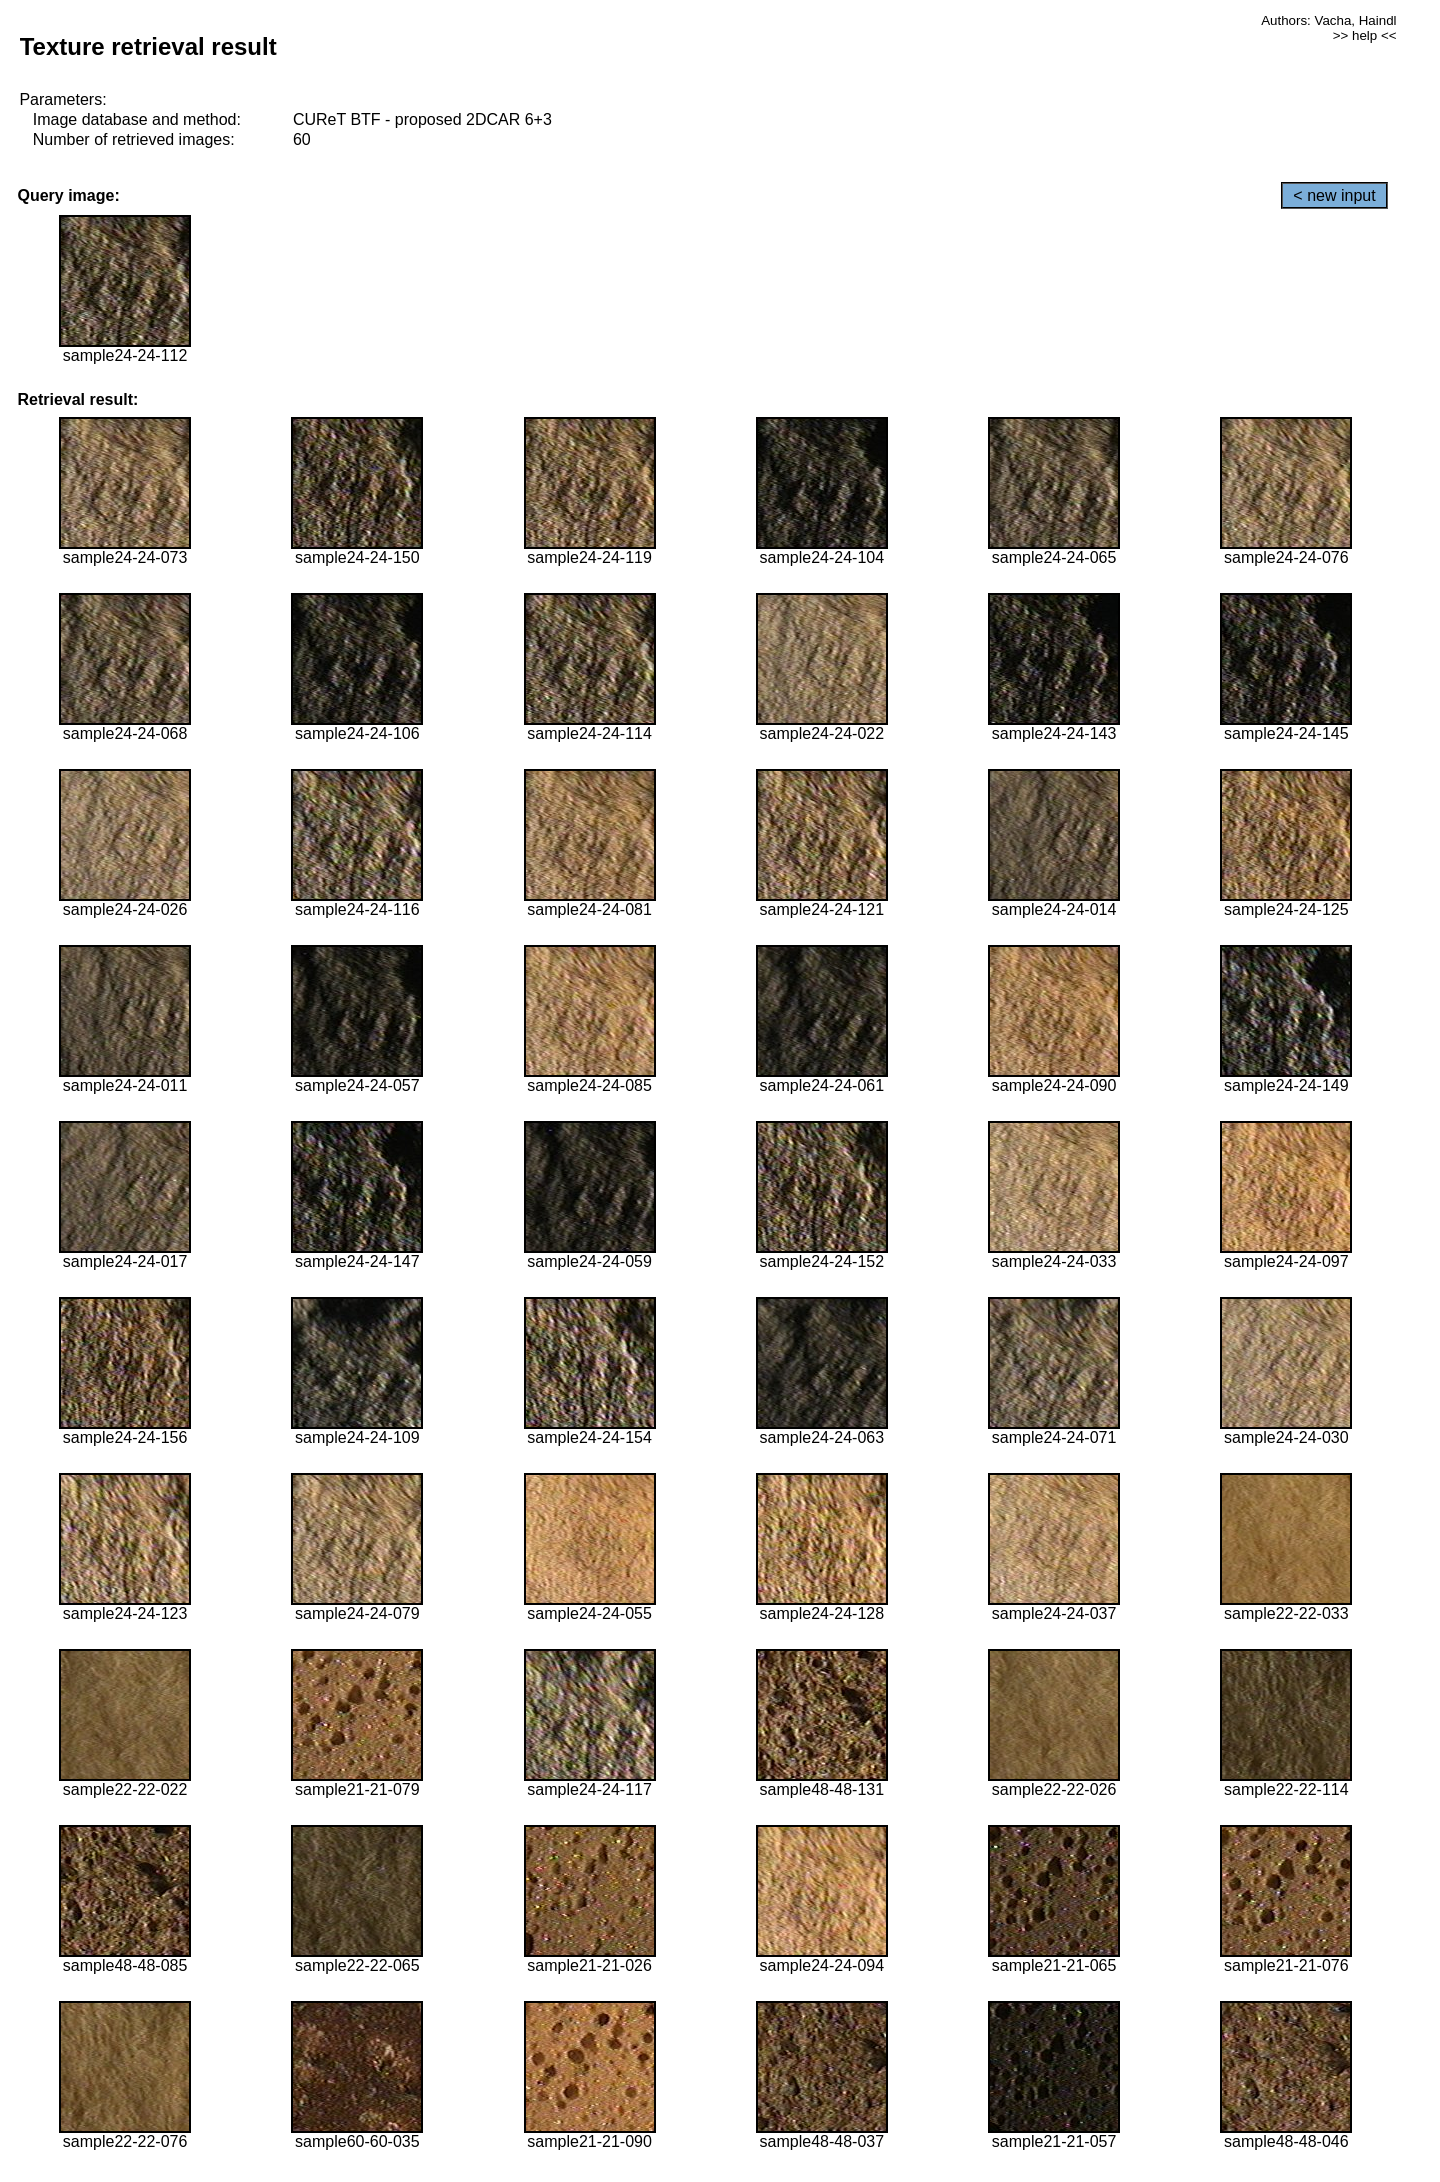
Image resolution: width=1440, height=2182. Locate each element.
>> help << (1365, 35)
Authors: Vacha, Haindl (1328, 20)
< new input (1334, 195)
